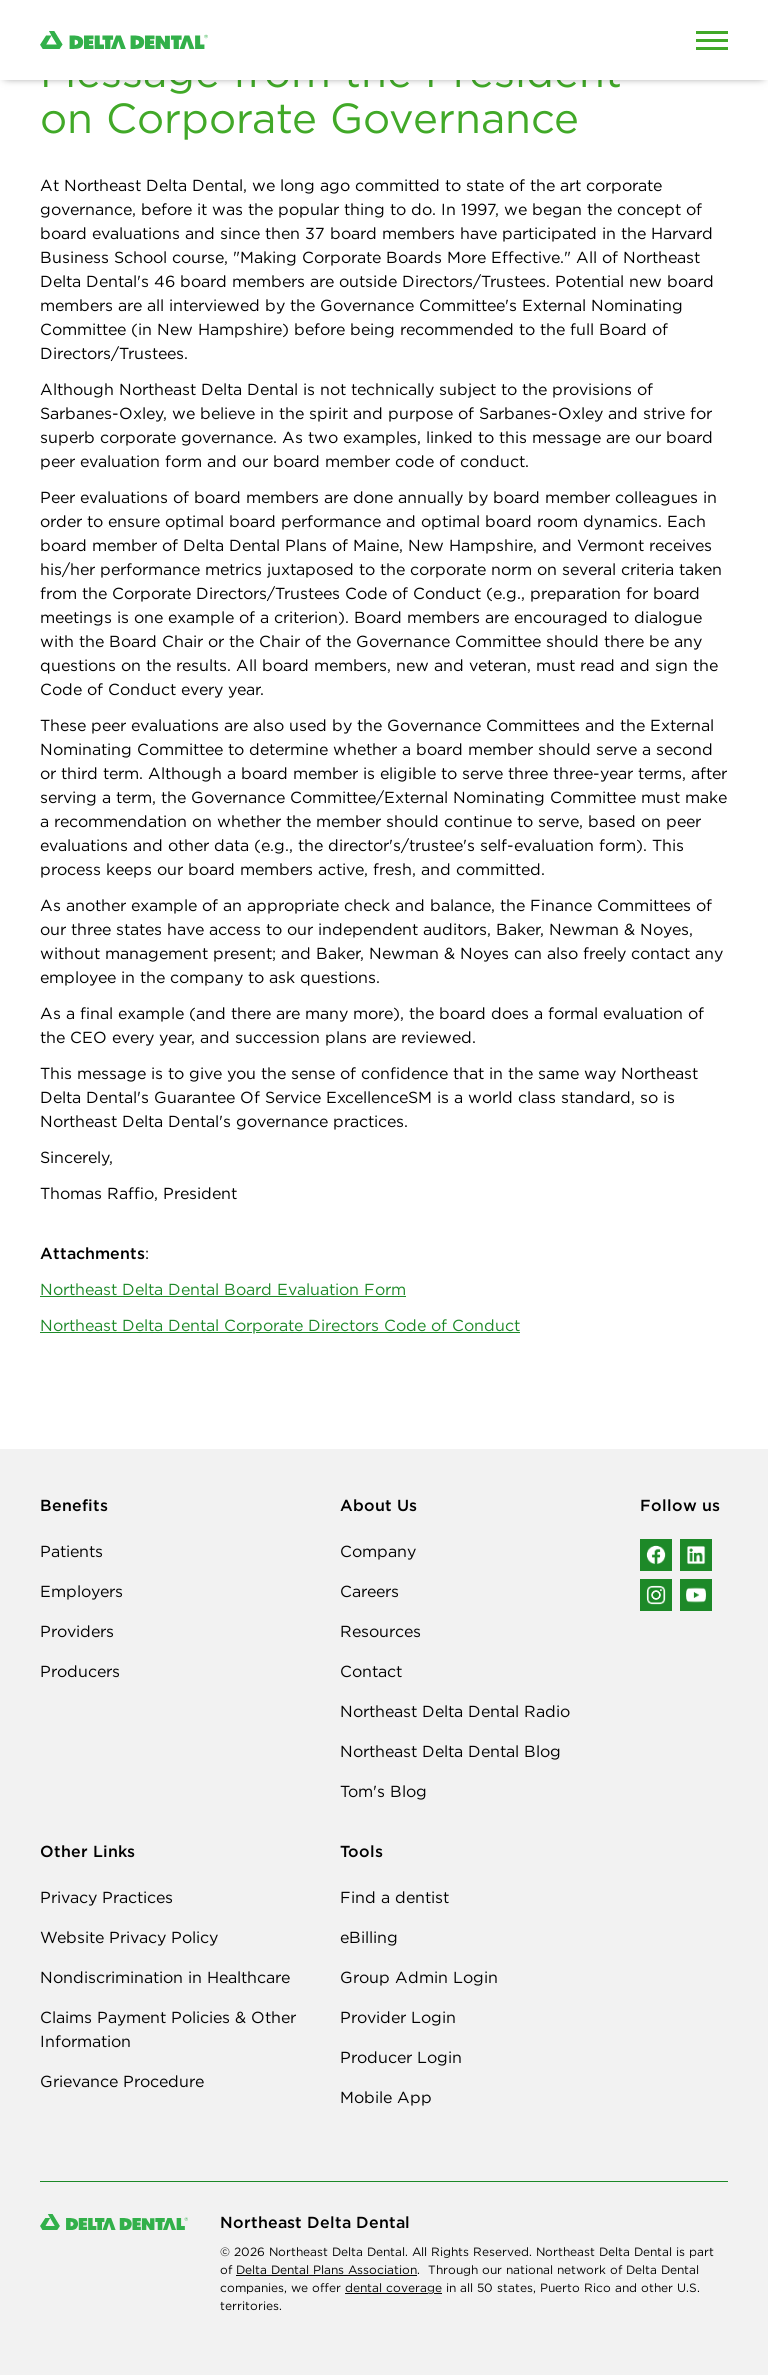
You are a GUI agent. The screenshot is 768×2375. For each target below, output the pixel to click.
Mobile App (386, 2097)
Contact (371, 1671)
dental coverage (393, 2287)
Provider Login (398, 2017)
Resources (380, 1631)
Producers (80, 1671)
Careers (369, 1591)
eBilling (369, 1937)
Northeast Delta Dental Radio (455, 1711)
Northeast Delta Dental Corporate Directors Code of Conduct (280, 1325)
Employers (81, 1591)
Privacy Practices (106, 1897)
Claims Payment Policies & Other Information (168, 2029)
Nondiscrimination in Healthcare (165, 1977)
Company (378, 1551)
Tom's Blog (383, 1791)
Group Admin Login (419, 1977)
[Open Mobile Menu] (712, 40)
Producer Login (401, 2057)
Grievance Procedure (122, 2081)
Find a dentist (394, 1897)
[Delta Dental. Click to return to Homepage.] (294, 40)
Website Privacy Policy (129, 1937)
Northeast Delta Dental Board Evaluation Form (223, 1289)
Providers (77, 1631)
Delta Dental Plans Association (326, 2269)
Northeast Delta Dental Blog (450, 1751)
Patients (71, 1551)
